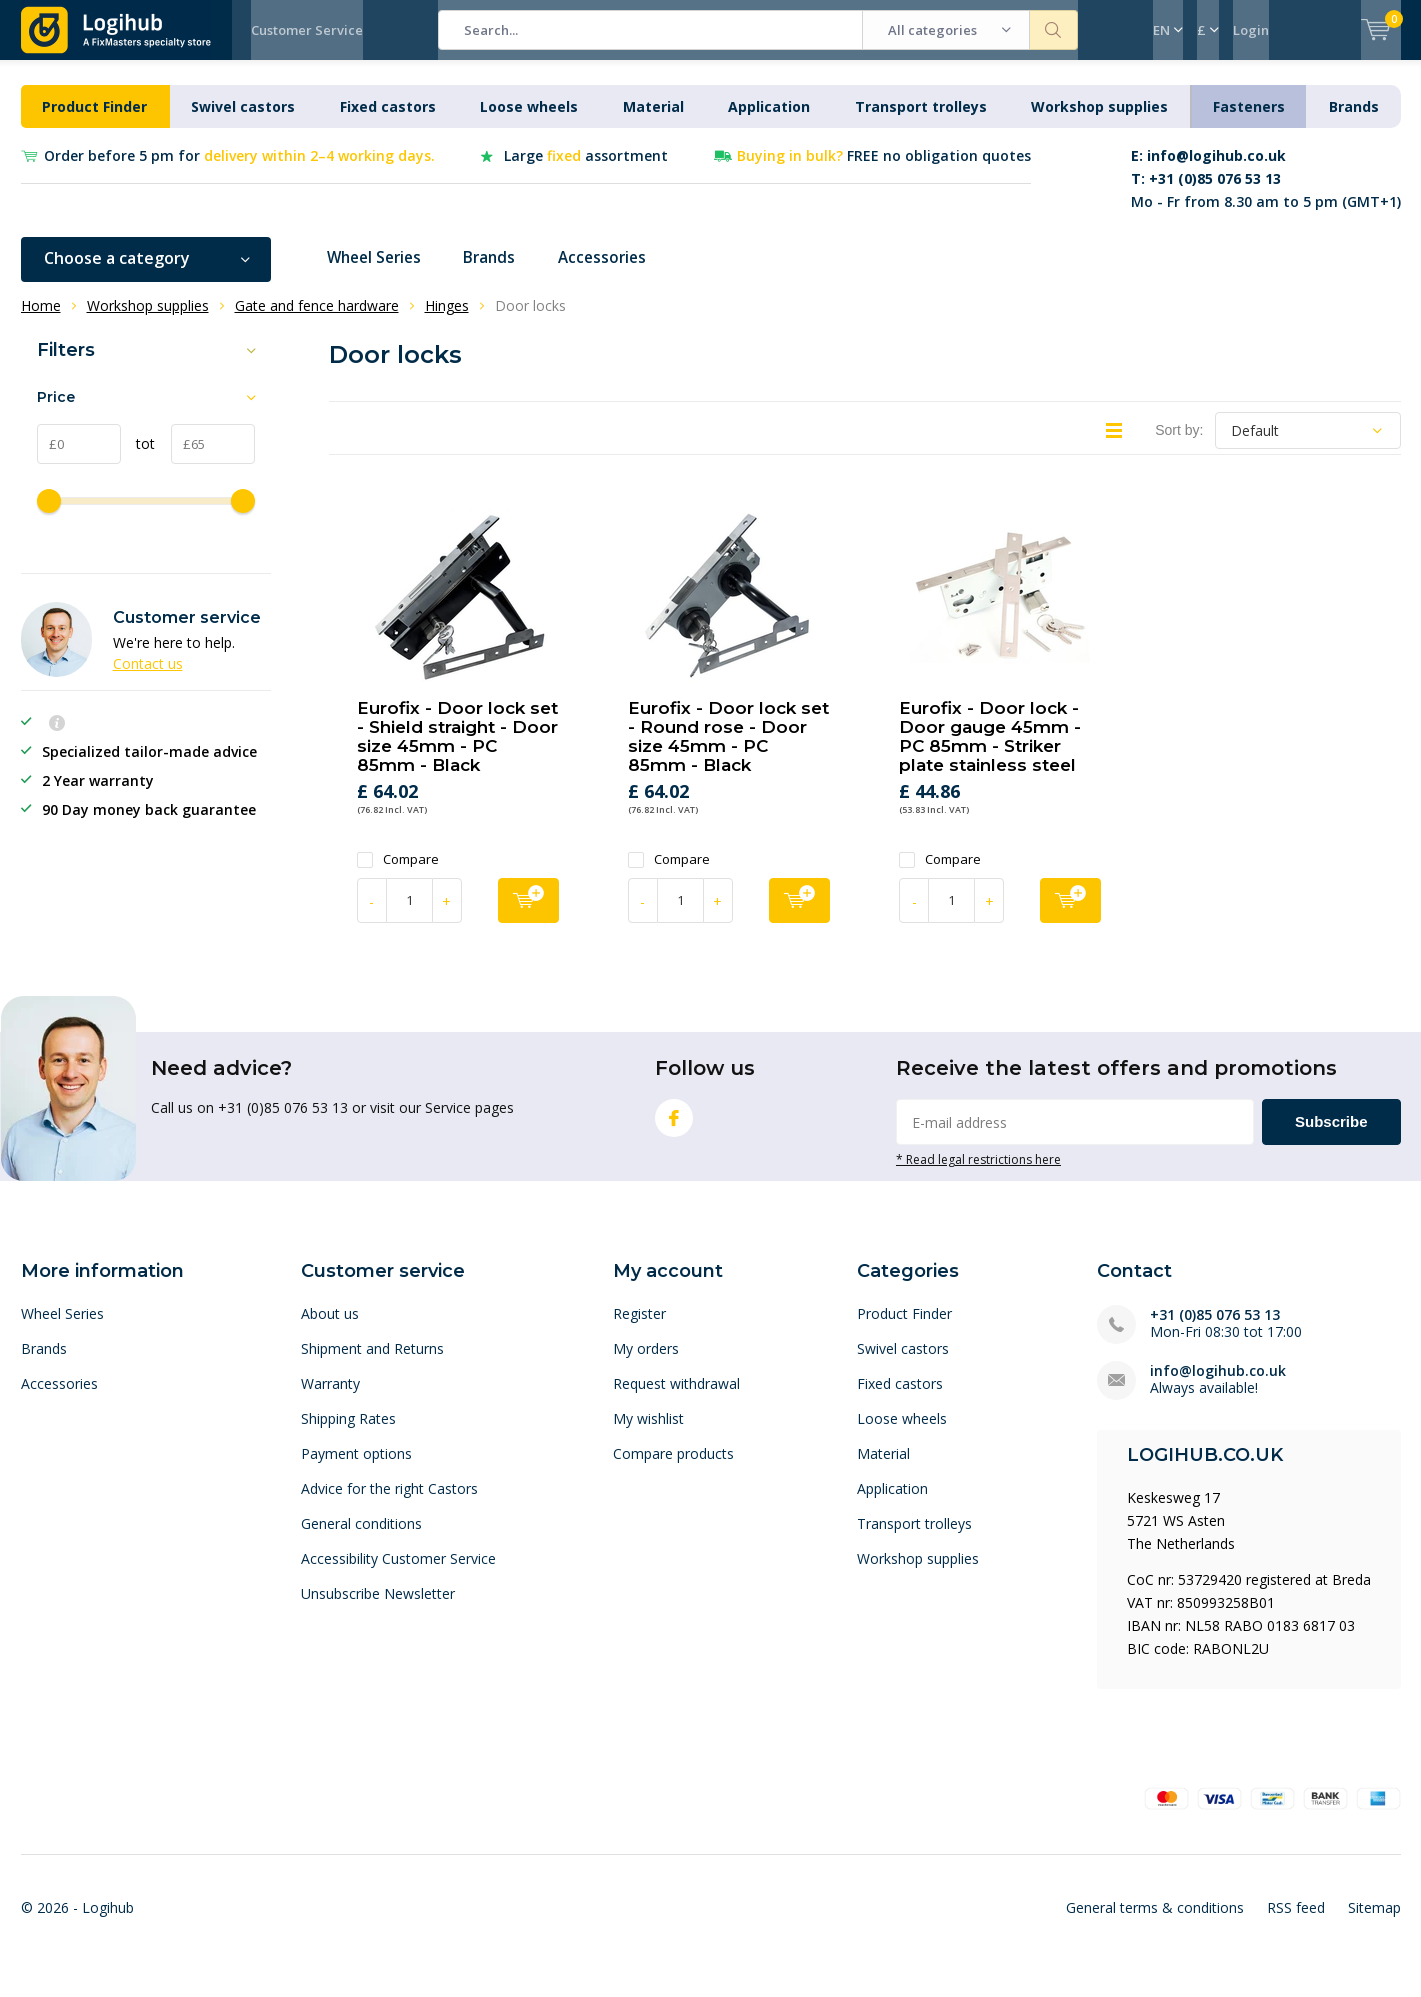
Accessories (617, 273)
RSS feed (1296, 1922)
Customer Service (307, 30)
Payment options (356, 1468)
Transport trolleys (921, 121)
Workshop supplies (1099, 121)
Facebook (674, 1128)
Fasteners (1249, 121)
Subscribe (1331, 1136)
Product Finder (94, 121)
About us (330, 1328)
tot (138, 458)
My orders (646, 1363)
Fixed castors (388, 121)
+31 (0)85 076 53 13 (1215, 1329)
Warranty (330, 1398)
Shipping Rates (348, 1433)
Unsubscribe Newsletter (378, 1608)
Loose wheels (529, 121)
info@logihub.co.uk (1218, 1385)
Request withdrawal (676, 1398)
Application (769, 121)
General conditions (361, 1538)
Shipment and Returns (372, 1363)
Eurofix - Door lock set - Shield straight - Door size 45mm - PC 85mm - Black (457, 751)
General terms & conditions (1155, 1922)
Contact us (148, 678)
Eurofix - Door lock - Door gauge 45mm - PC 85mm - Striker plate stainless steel (990, 751)
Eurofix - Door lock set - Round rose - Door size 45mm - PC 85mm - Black (728, 751)
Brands (1354, 121)
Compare (398, 874)
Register (639, 1328)
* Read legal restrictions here (978, 1174)
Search (1054, 30)
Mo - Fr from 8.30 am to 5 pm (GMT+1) (1266, 193)
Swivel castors (243, 121)
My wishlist (648, 1433)
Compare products (673, 1468)
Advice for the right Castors (389, 1503)
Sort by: (1179, 445)
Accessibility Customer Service (398, 1573)
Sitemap (1374, 1922)
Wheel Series (378, 273)
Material (653, 121)
